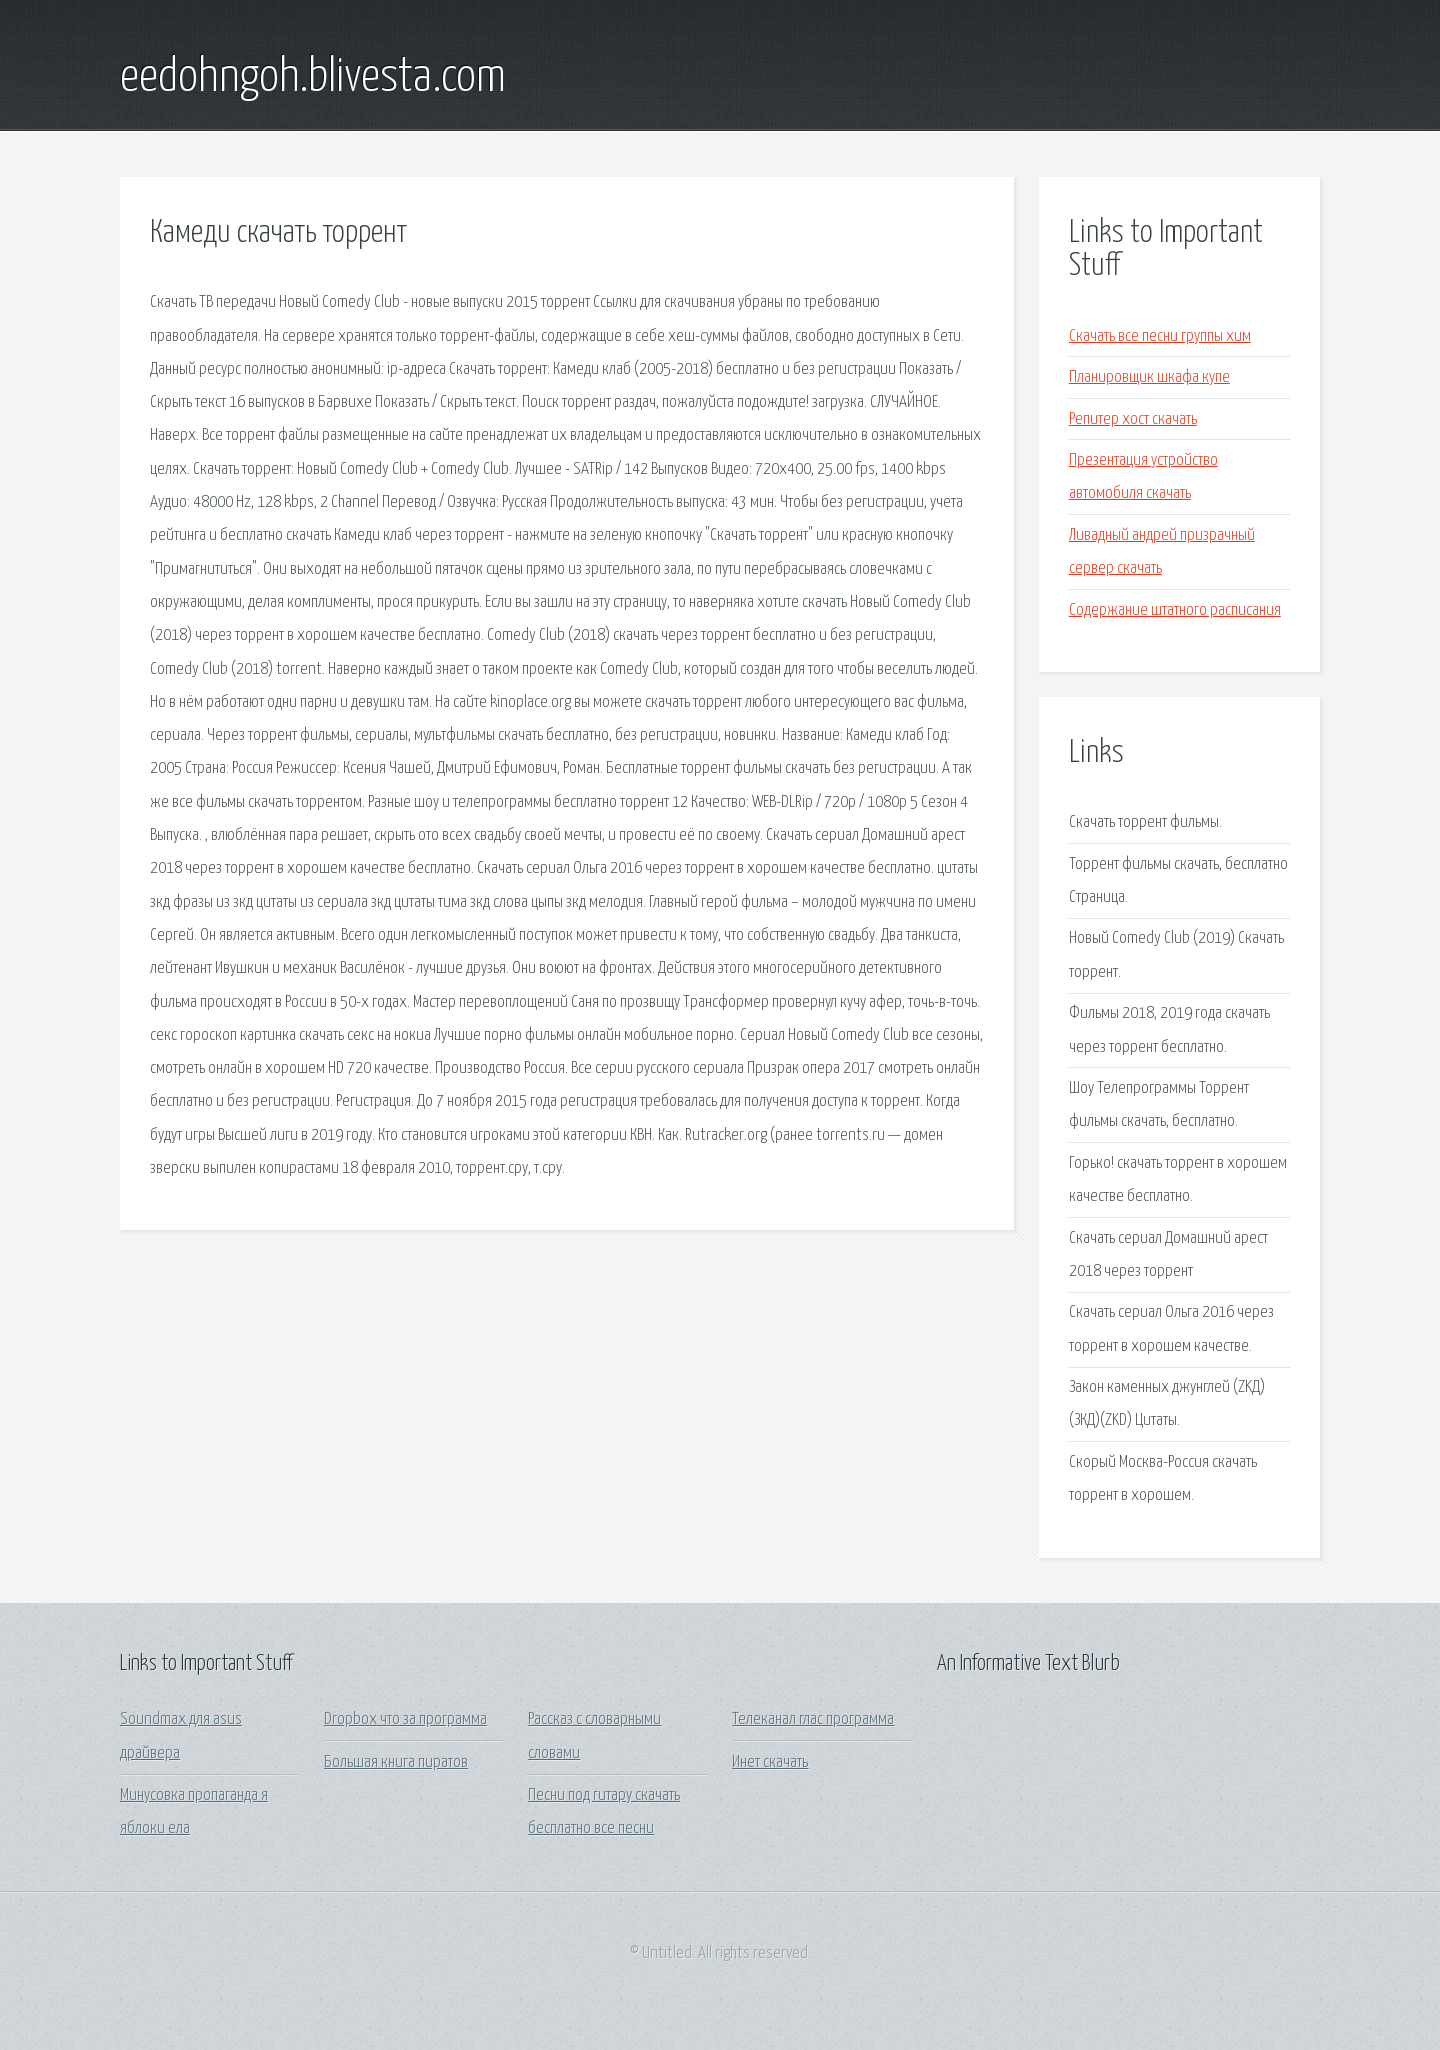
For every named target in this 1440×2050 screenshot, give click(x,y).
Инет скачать (770, 1762)
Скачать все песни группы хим (1160, 336)
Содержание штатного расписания (1175, 610)
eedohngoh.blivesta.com (313, 78)
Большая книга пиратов (396, 1762)
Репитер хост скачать (1133, 419)
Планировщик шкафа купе (1149, 377)
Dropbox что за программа (405, 1719)
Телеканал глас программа (813, 1719)
